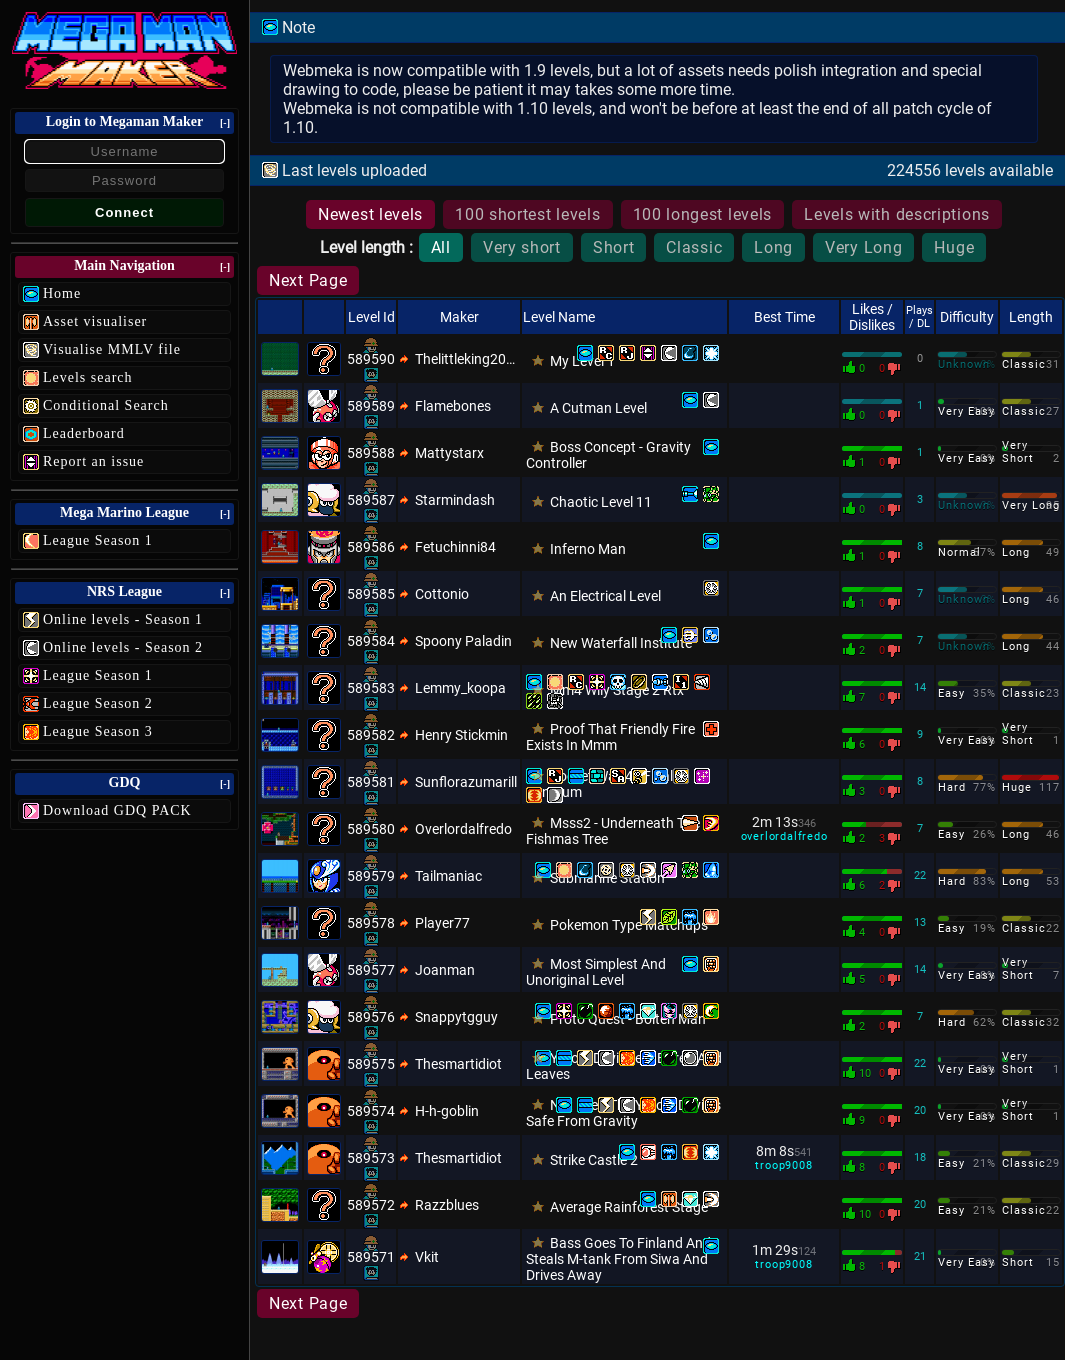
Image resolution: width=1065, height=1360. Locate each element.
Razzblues (447, 1205)
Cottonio (442, 594)
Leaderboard (84, 433)
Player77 (442, 923)
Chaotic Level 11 (601, 502)
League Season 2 (98, 703)
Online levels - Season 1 (123, 619)
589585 (371, 594)
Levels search (88, 377)
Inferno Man (588, 549)
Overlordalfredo (463, 829)
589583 (371, 688)
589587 (371, 500)
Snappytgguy (456, 1017)
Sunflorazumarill (466, 782)
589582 (371, 735)
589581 (371, 782)
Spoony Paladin (463, 641)
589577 (371, 970)
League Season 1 (98, 540)
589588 (371, 453)
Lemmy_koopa (460, 688)
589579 (371, 876)
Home (62, 293)
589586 (371, 547)
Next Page (308, 280)
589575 (371, 1064)
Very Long (863, 247)
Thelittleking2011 (467, 359)
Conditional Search (106, 405)
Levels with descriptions (897, 214)
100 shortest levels (527, 214)
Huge (954, 247)
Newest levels (370, 214)
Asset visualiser (95, 321)
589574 (371, 1111)
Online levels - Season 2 (123, 647)
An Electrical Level (605, 596)
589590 (371, 359)
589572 (371, 1205)
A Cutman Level (598, 408)
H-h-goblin (447, 1111)
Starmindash (455, 500)
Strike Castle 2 (594, 1160)
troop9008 (783, 1165)
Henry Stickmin (461, 735)
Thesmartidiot (458, 1064)
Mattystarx (449, 453)
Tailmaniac (448, 876)
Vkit (427, 1257)
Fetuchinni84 (455, 547)
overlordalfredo (784, 836)
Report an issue (93, 461)
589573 (371, 1158)
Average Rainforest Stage (629, 1207)
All (441, 247)
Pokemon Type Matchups (629, 925)
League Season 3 (98, 731)
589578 (371, 923)
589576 (371, 1017)
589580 (371, 829)
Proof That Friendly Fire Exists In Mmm (610, 737)
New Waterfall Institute (621, 643)
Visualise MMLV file (112, 349)
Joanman (445, 970)
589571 (371, 1257)
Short (614, 247)
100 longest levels (703, 214)
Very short (522, 247)
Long (773, 247)
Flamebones (453, 406)
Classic (694, 247)
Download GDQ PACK (117, 810)
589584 (371, 641)
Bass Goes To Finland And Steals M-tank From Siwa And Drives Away (618, 1259)
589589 (371, 406)
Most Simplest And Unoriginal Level (596, 972)
